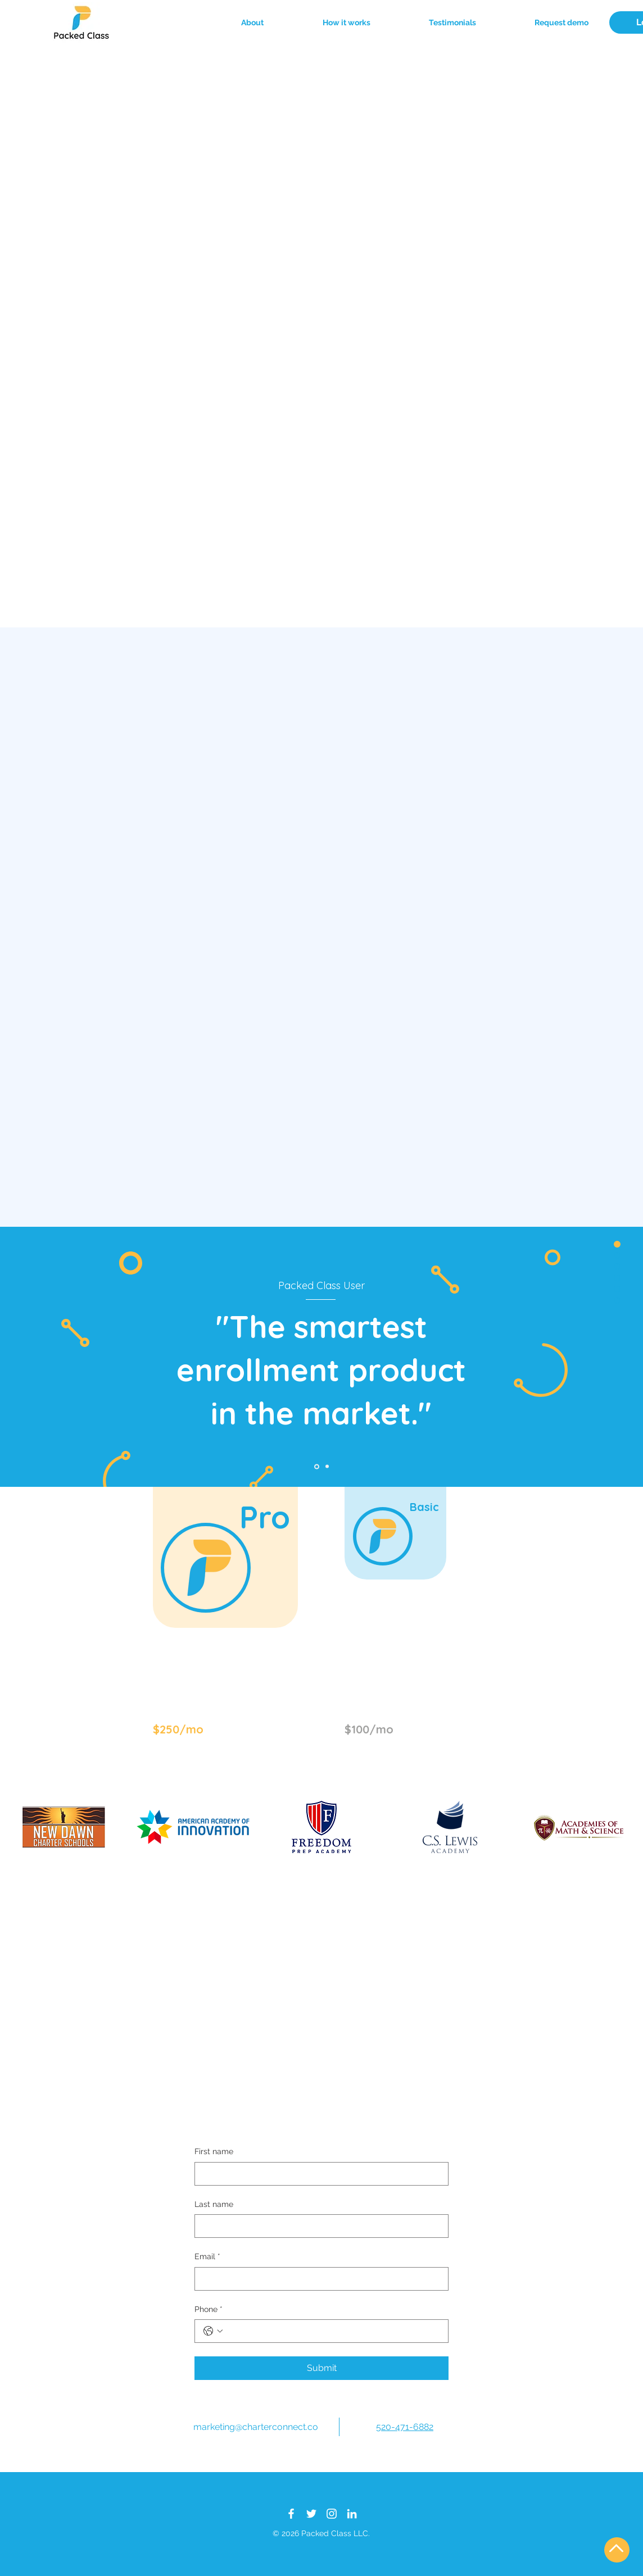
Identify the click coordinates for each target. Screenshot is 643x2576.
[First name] (318, 2174)
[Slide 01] (316, 1466)
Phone (208, 2309)
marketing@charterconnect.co (255, 2427)
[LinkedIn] (352, 2513)
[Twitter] (311, 2513)
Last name (213, 2204)
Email (207, 2257)
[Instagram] (331, 2513)
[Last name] (318, 2226)
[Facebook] (291, 2513)
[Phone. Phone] (332, 2331)
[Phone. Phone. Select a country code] (213, 2331)
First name (213, 2151)
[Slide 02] (327, 1466)
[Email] (318, 2279)
